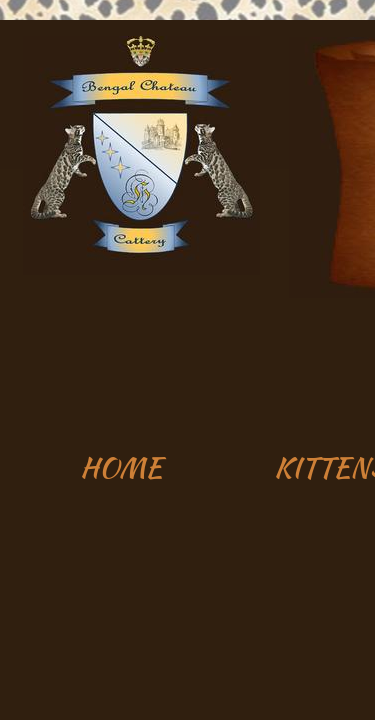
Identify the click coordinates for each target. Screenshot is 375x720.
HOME (121, 467)
